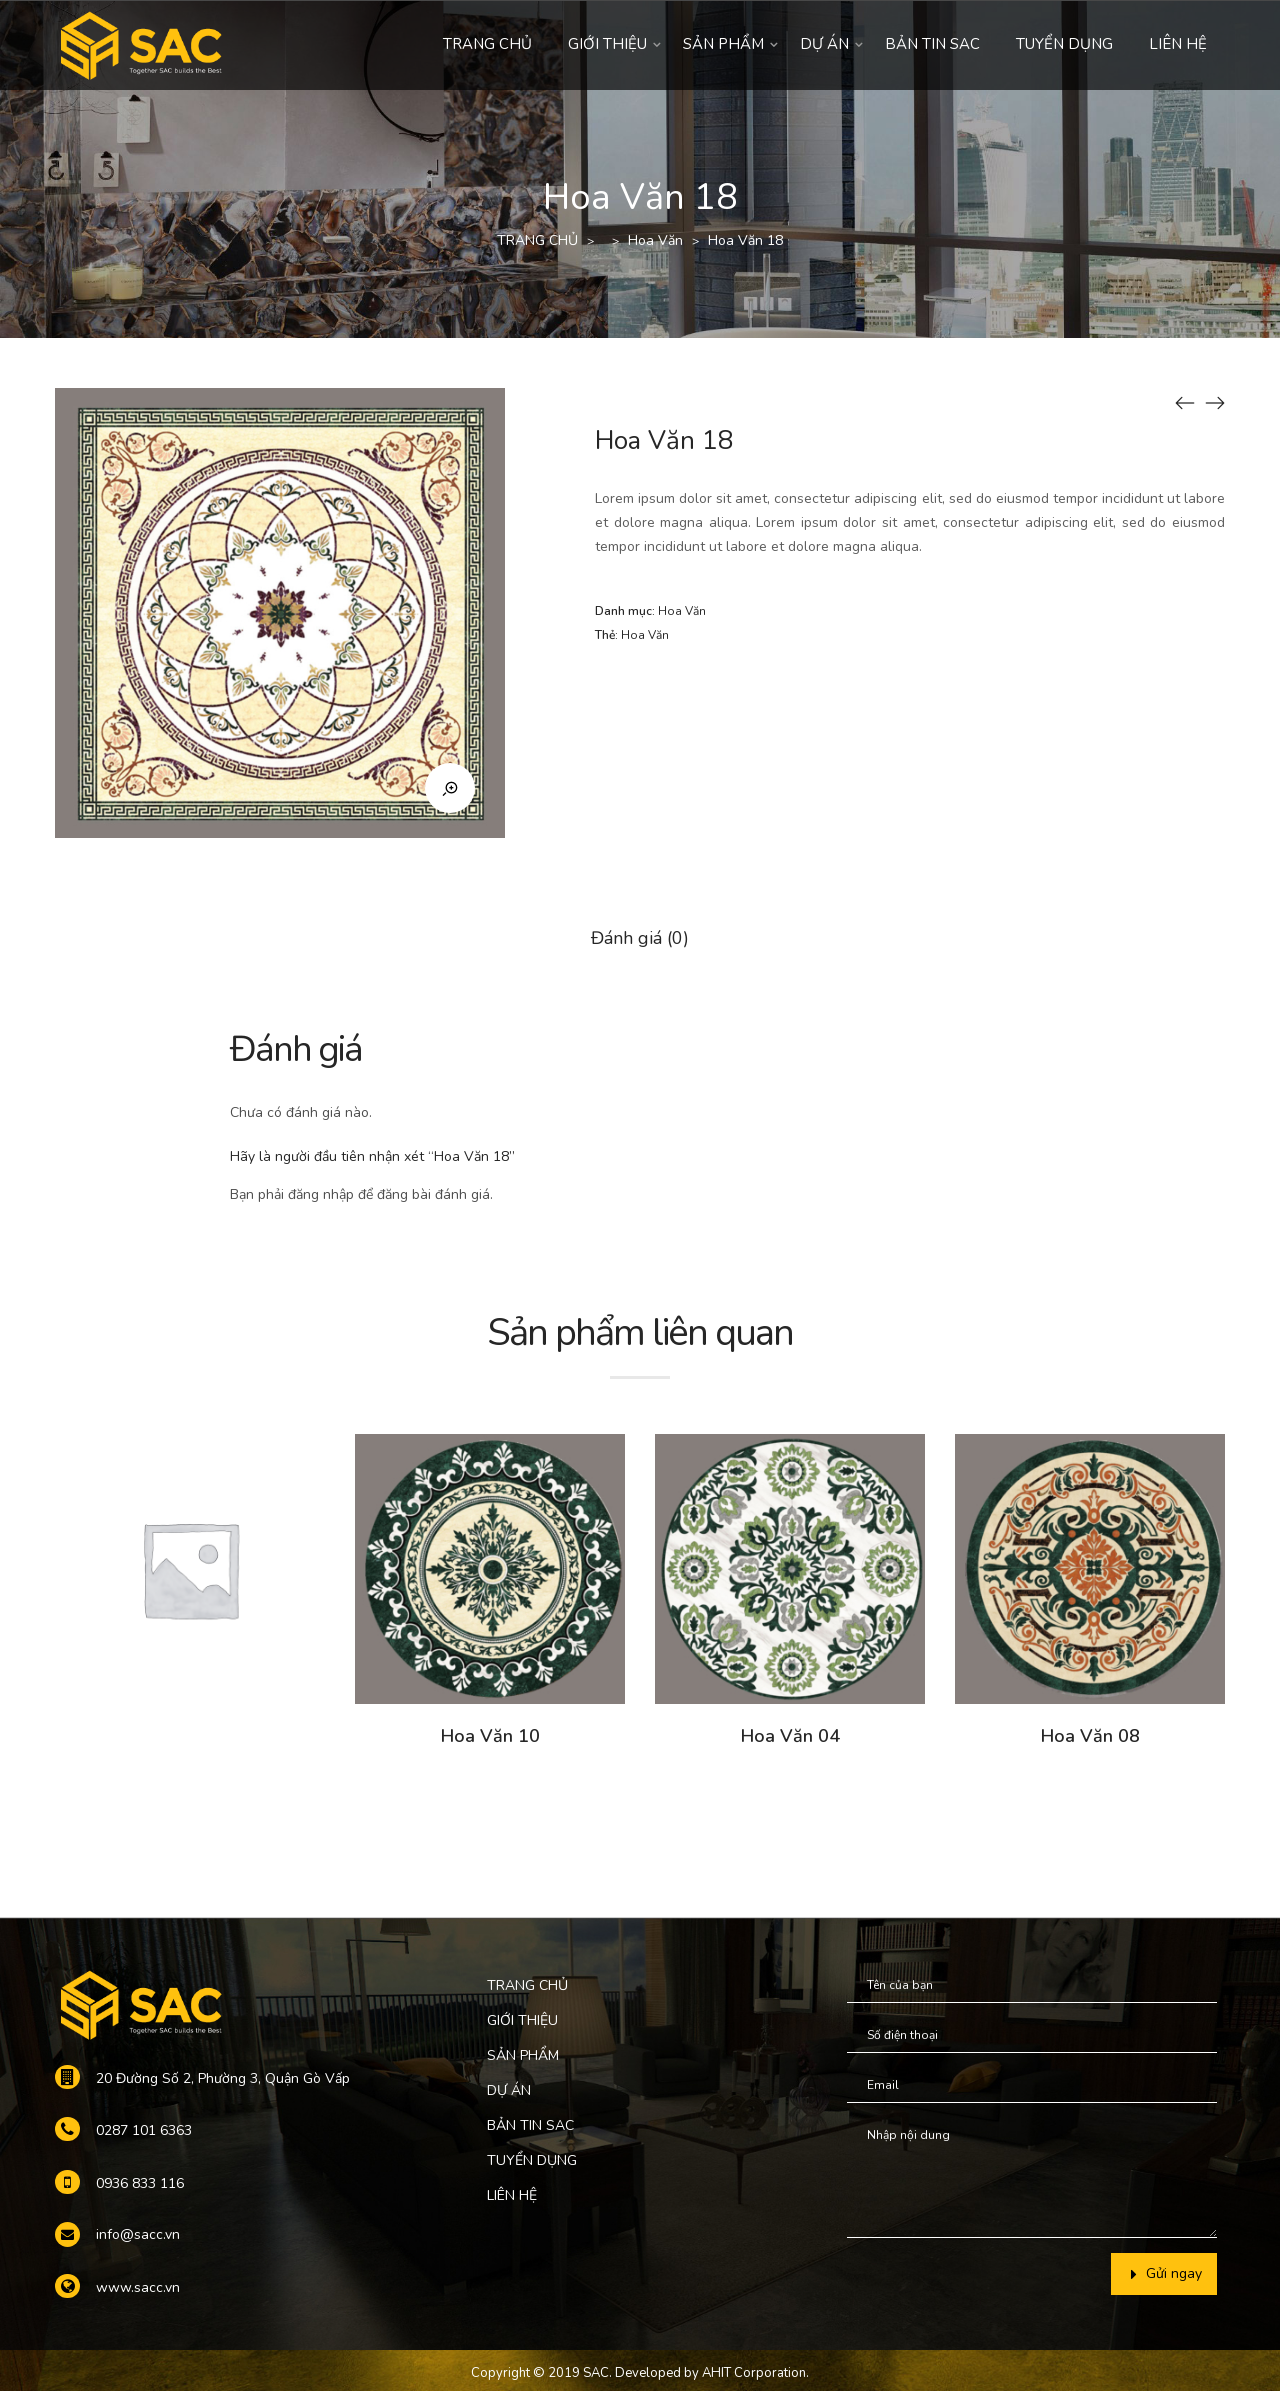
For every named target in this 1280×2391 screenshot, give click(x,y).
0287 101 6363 (144, 2130)
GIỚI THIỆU (607, 44)
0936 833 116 (140, 2183)
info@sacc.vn (138, 2234)
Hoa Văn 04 (790, 1736)
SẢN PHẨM (723, 44)
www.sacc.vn (138, 2287)
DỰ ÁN (824, 44)
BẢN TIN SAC (932, 44)
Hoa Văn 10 (490, 1736)
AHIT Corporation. (755, 2373)
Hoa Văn (655, 240)
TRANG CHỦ (487, 44)
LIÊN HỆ (1178, 44)
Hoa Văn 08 (1090, 1736)
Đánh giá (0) (640, 938)
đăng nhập (321, 1194)
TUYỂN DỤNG (1064, 44)
